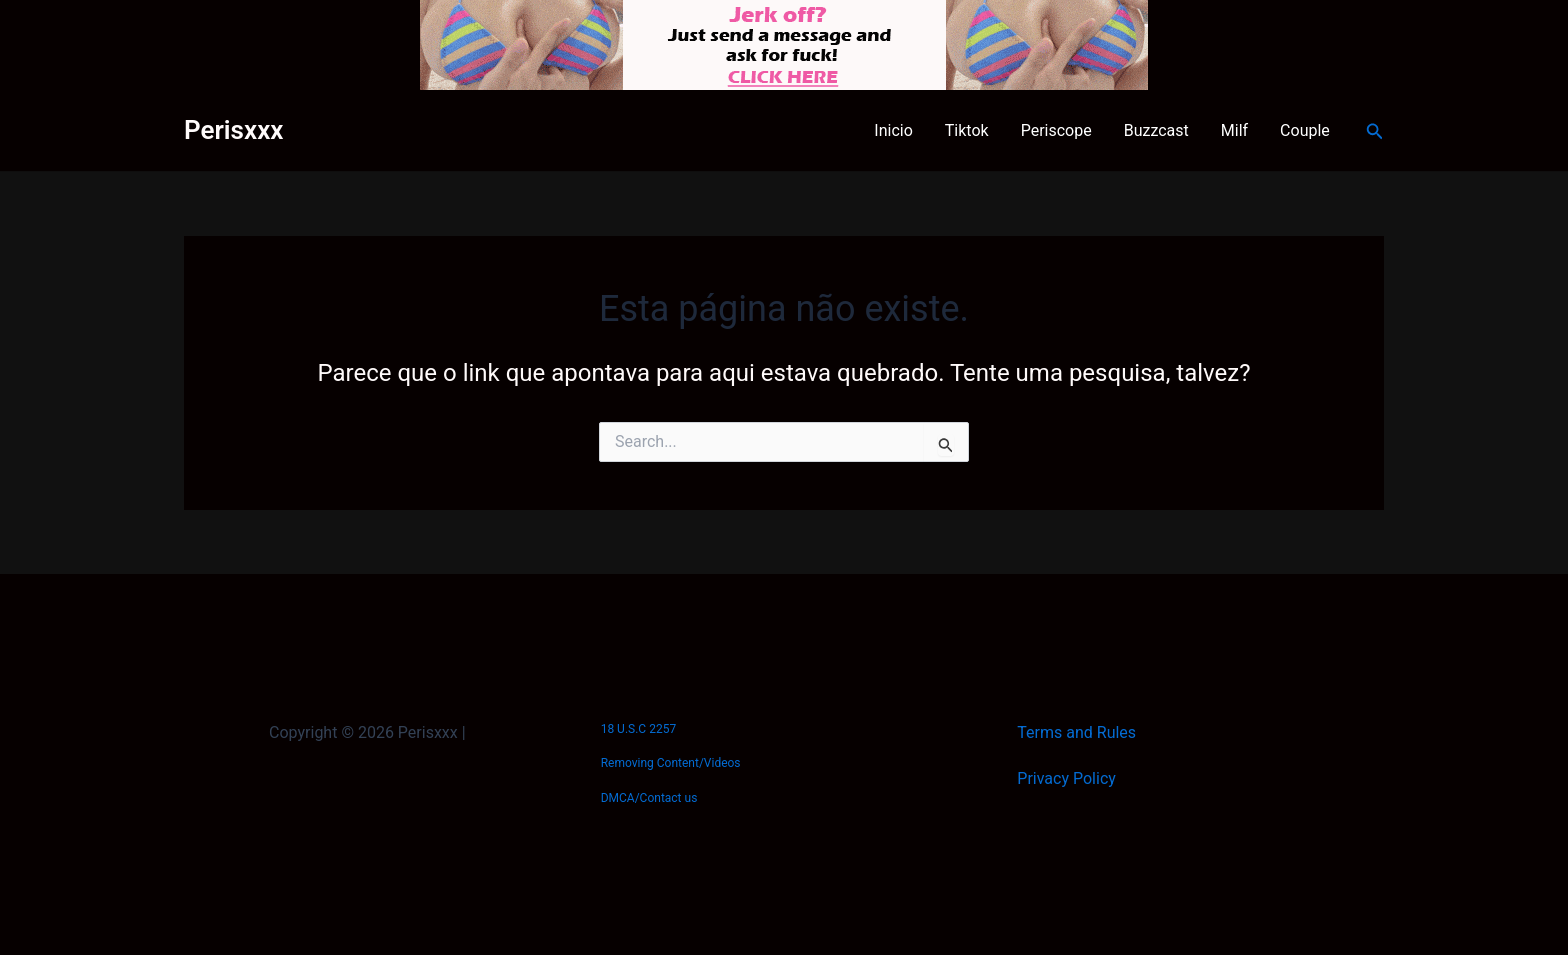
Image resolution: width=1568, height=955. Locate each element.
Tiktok (967, 130)
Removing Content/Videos (671, 763)
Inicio (893, 130)
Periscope (1056, 130)
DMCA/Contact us (649, 798)
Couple (1305, 130)
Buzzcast (1156, 130)
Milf (1234, 130)
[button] (1375, 131)
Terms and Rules (1076, 732)
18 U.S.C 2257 (638, 729)
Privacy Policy (1066, 778)
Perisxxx (233, 130)
